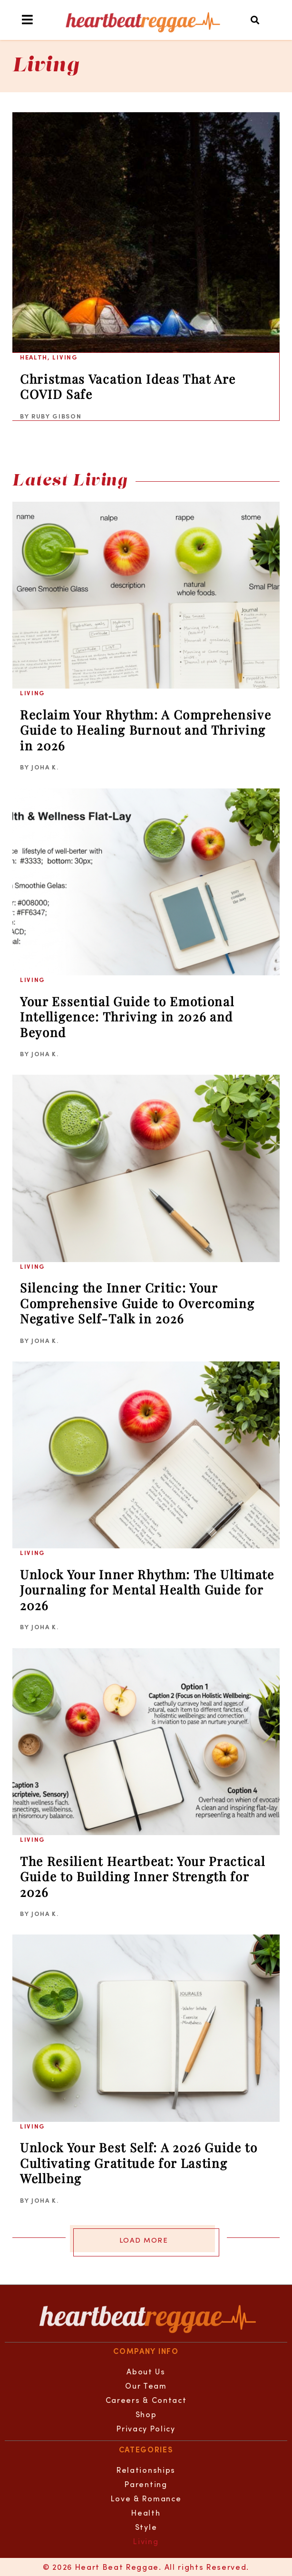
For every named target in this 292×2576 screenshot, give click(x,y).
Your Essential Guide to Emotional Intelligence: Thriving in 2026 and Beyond (127, 1016)
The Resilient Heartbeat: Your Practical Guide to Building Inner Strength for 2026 (142, 1876)
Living (65, 356)
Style (146, 2526)
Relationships (146, 2469)
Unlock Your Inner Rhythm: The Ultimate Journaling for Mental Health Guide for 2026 (147, 1590)
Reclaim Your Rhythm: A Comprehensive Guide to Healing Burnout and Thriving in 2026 (145, 730)
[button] (255, 20)
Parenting (146, 2484)
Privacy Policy (146, 2428)
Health (34, 356)
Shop (146, 2414)
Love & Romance (146, 2498)
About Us (146, 2371)
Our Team (145, 2385)
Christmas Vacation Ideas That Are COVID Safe (127, 386)
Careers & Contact (146, 2399)
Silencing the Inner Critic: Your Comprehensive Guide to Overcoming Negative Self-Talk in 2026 (137, 1303)
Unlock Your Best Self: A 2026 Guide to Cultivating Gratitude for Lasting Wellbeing (139, 2163)
